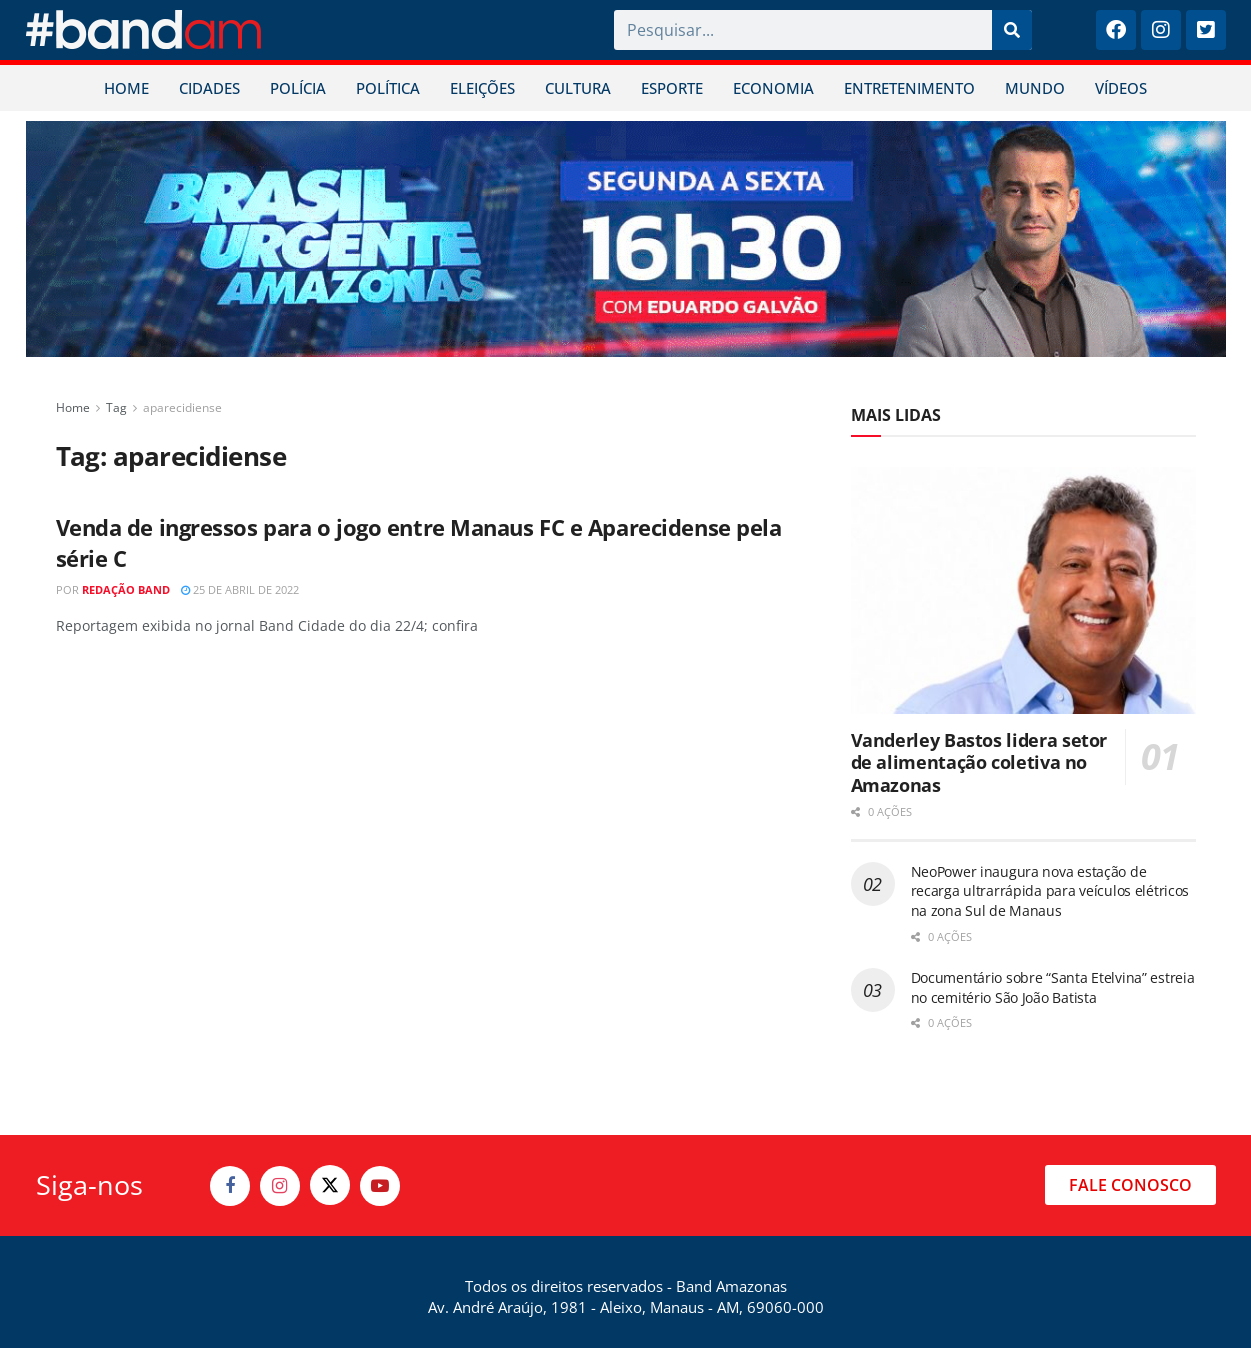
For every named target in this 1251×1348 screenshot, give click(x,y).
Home (73, 407)
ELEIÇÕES (482, 88)
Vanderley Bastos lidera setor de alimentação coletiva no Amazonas (979, 762)
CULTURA (578, 88)
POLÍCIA (298, 88)
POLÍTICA (388, 88)
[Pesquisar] (1012, 30)
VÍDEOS (1121, 88)
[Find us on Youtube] (380, 1186)
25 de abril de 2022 (240, 589)
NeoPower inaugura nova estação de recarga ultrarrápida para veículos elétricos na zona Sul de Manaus (1050, 891)
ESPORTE (672, 88)
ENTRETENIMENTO (909, 88)
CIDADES (209, 88)
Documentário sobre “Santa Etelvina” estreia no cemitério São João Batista (1053, 987)
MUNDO (1035, 88)
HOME (126, 88)
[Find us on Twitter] (330, 1185)
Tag (116, 407)
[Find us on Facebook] (230, 1186)
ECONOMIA (773, 88)
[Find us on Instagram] (280, 1186)
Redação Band (126, 589)
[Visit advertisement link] (626, 239)
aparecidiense (182, 407)
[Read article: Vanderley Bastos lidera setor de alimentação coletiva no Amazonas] (1023, 590)
